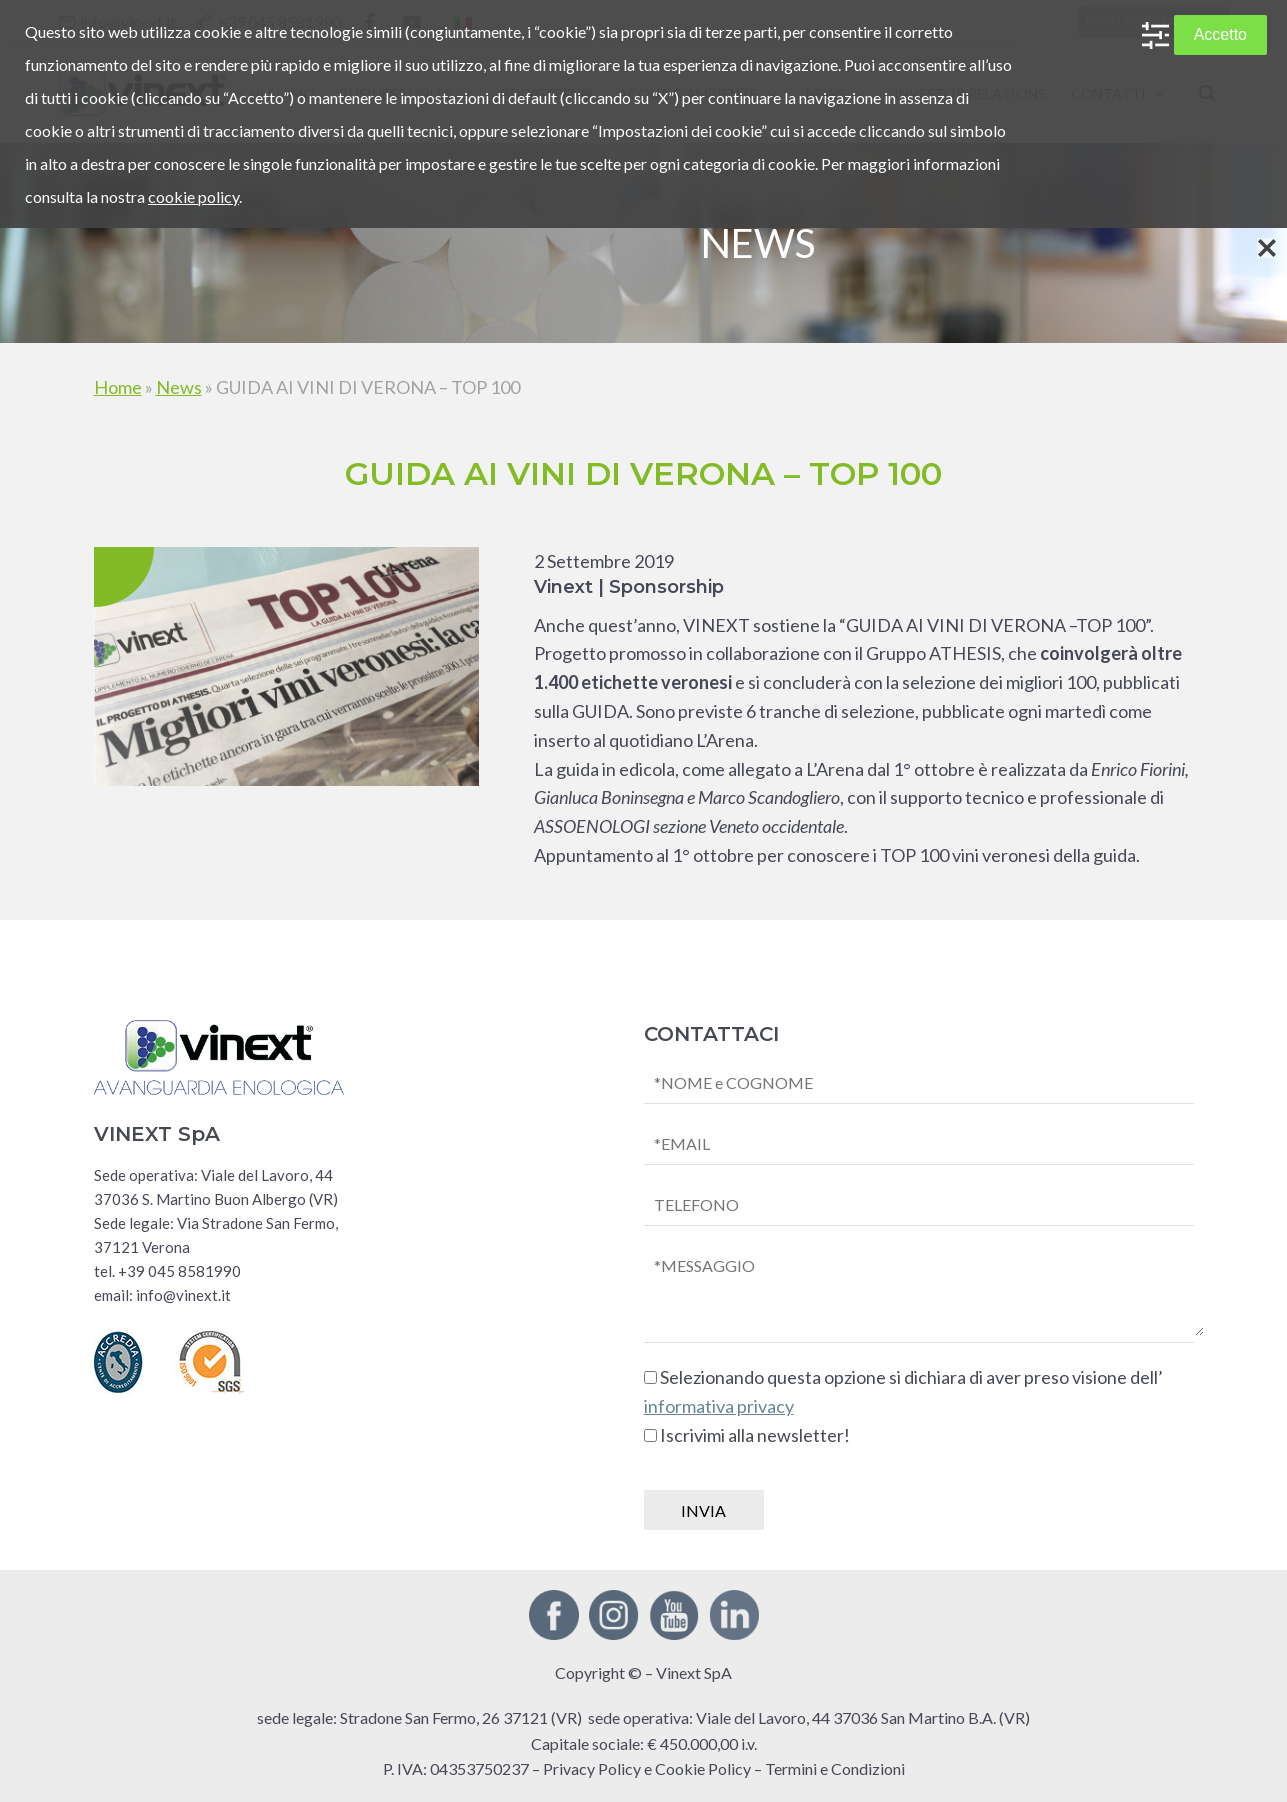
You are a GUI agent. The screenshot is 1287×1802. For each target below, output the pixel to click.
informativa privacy (719, 1406)
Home (118, 387)
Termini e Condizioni (835, 1768)
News (179, 387)
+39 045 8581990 (179, 1271)
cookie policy (193, 196)
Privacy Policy (592, 1768)
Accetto (1220, 34)
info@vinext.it (183, 1295)
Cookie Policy (703, 1768)
